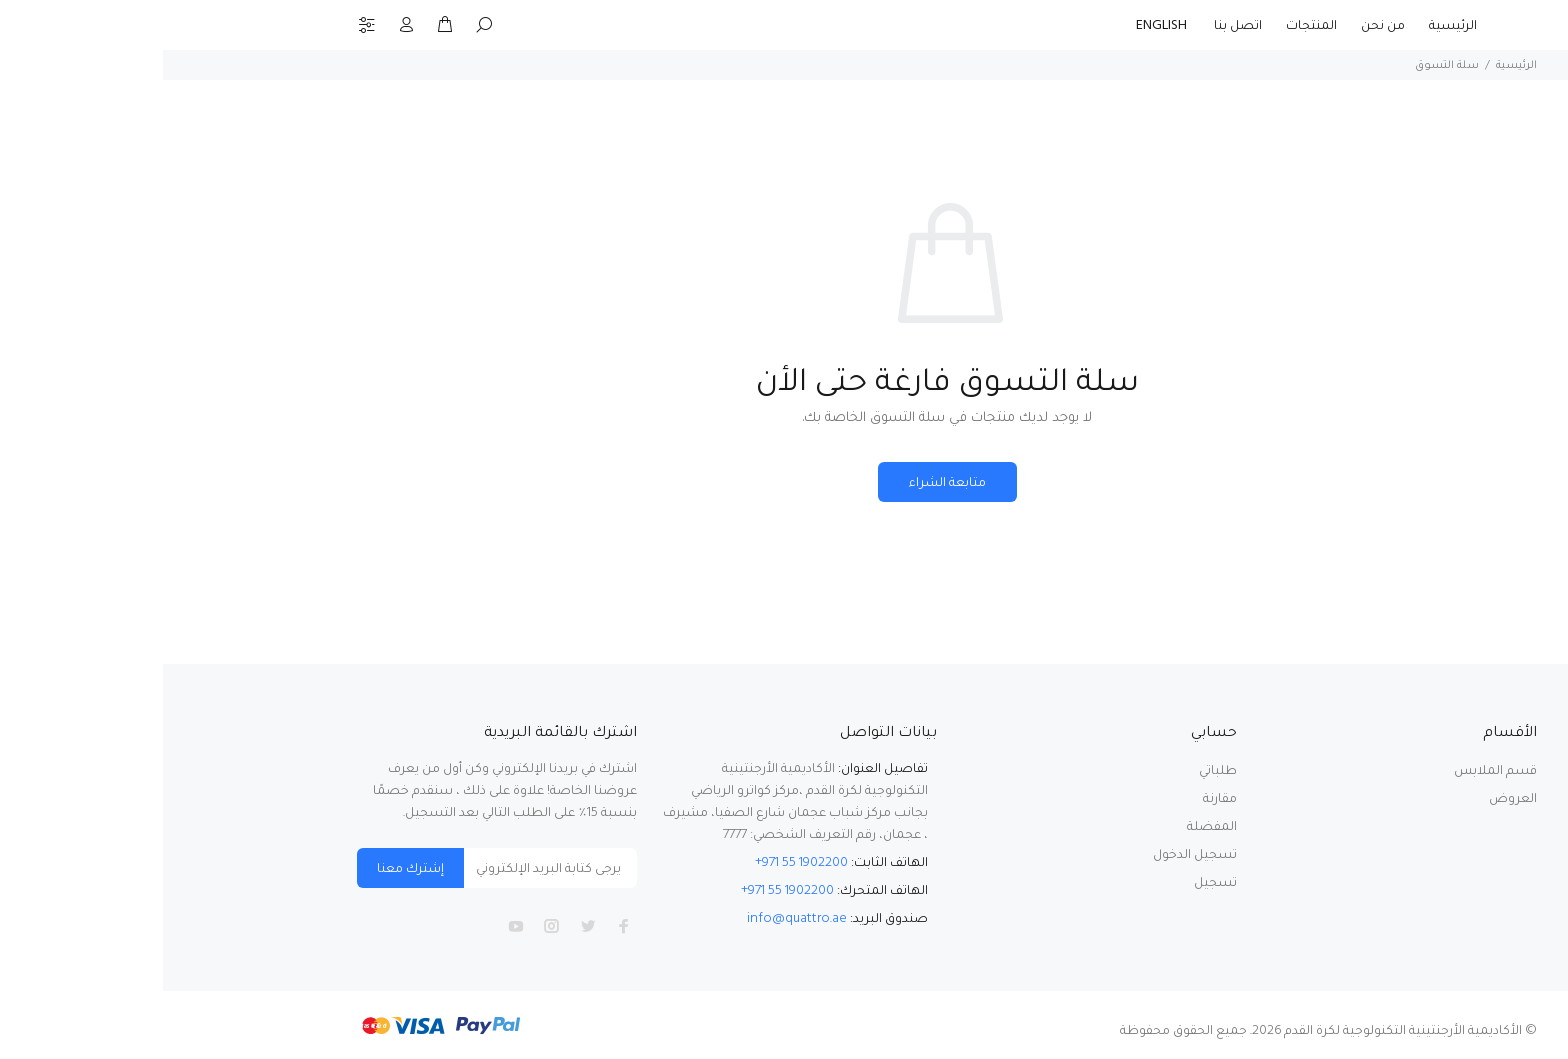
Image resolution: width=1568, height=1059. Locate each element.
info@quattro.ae (634, 918)
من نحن (1220, 25)
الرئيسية (1290, 25)
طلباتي (1055, 770)
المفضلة (1049, 826)
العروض (1350, 798)
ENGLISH (1000, 25)
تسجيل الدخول (1032, 854)
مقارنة (1057, 798)
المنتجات (1148, 25)
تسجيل (1052, 882)
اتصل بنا (1075, 25)
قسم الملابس (1332, 770)
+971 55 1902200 (638, 862)
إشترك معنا (247, 868)
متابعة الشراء (784, 482)
